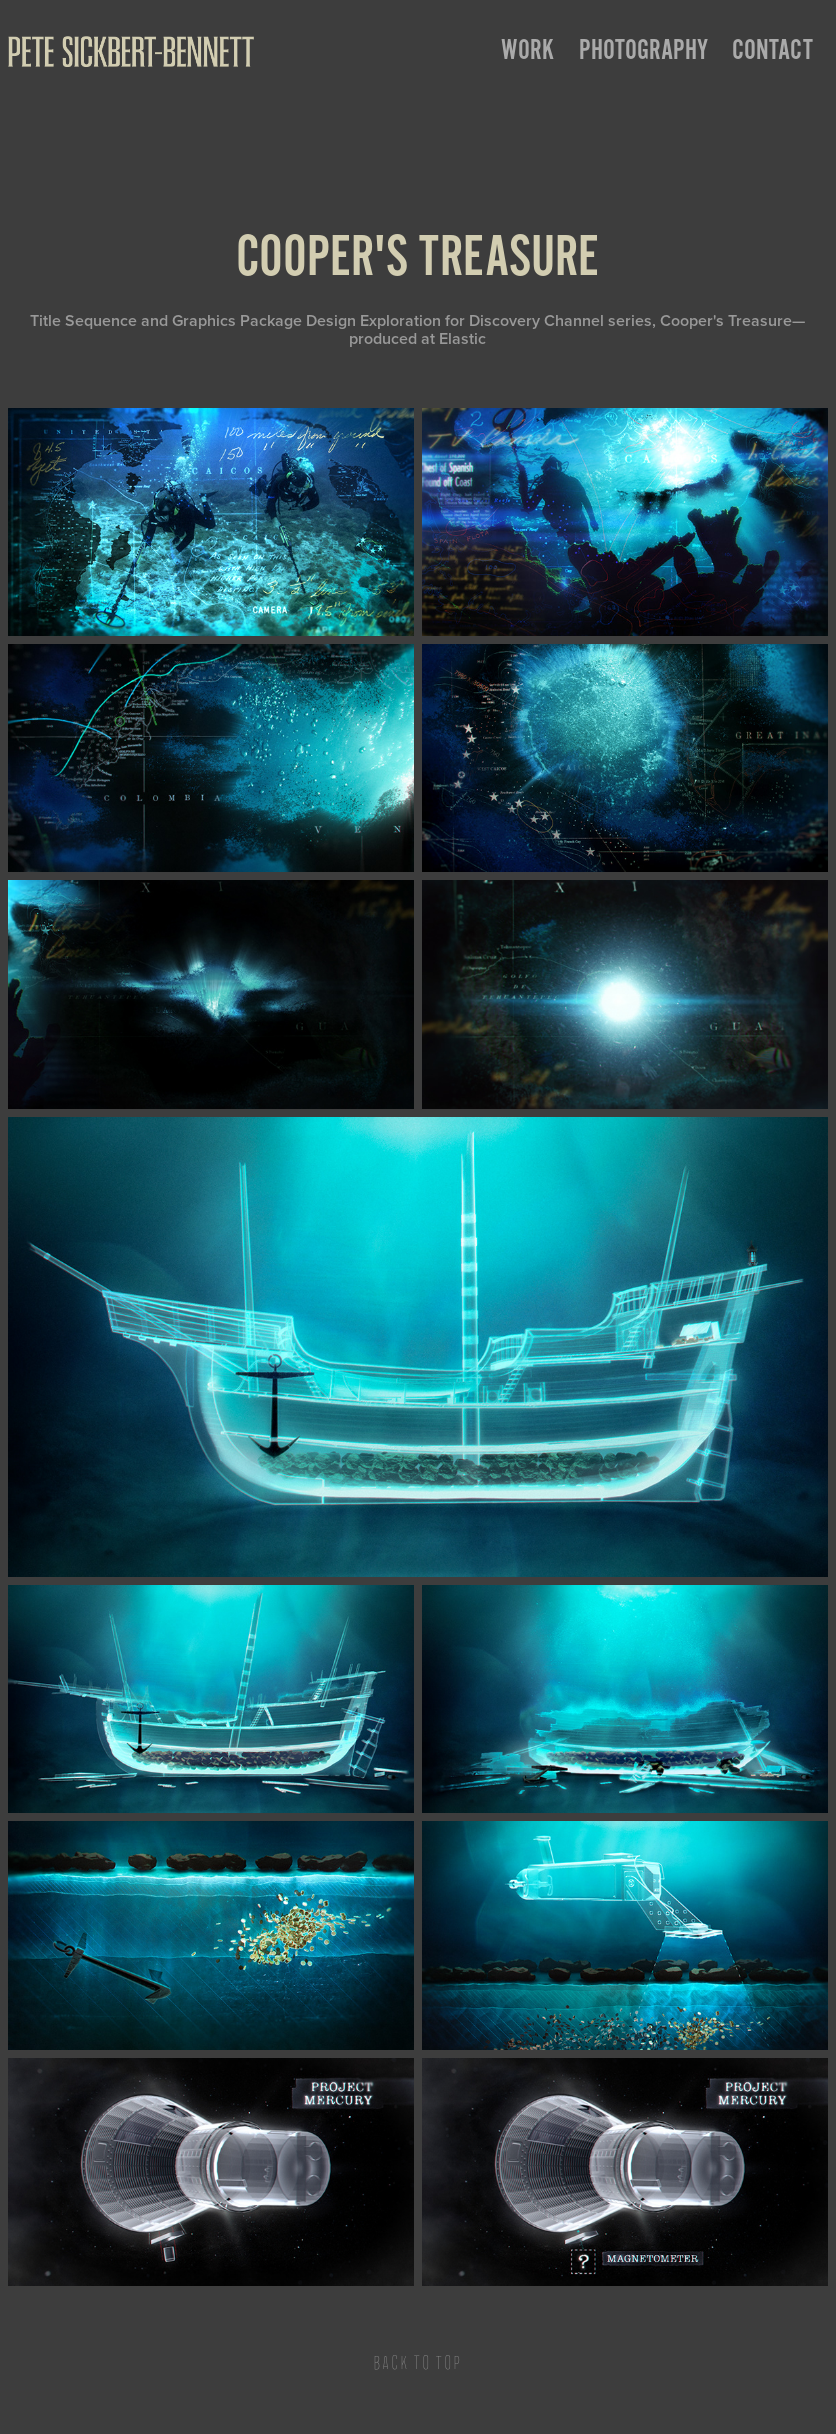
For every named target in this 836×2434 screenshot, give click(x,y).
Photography (643, 50)
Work (527, 50)
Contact (772, 50)
